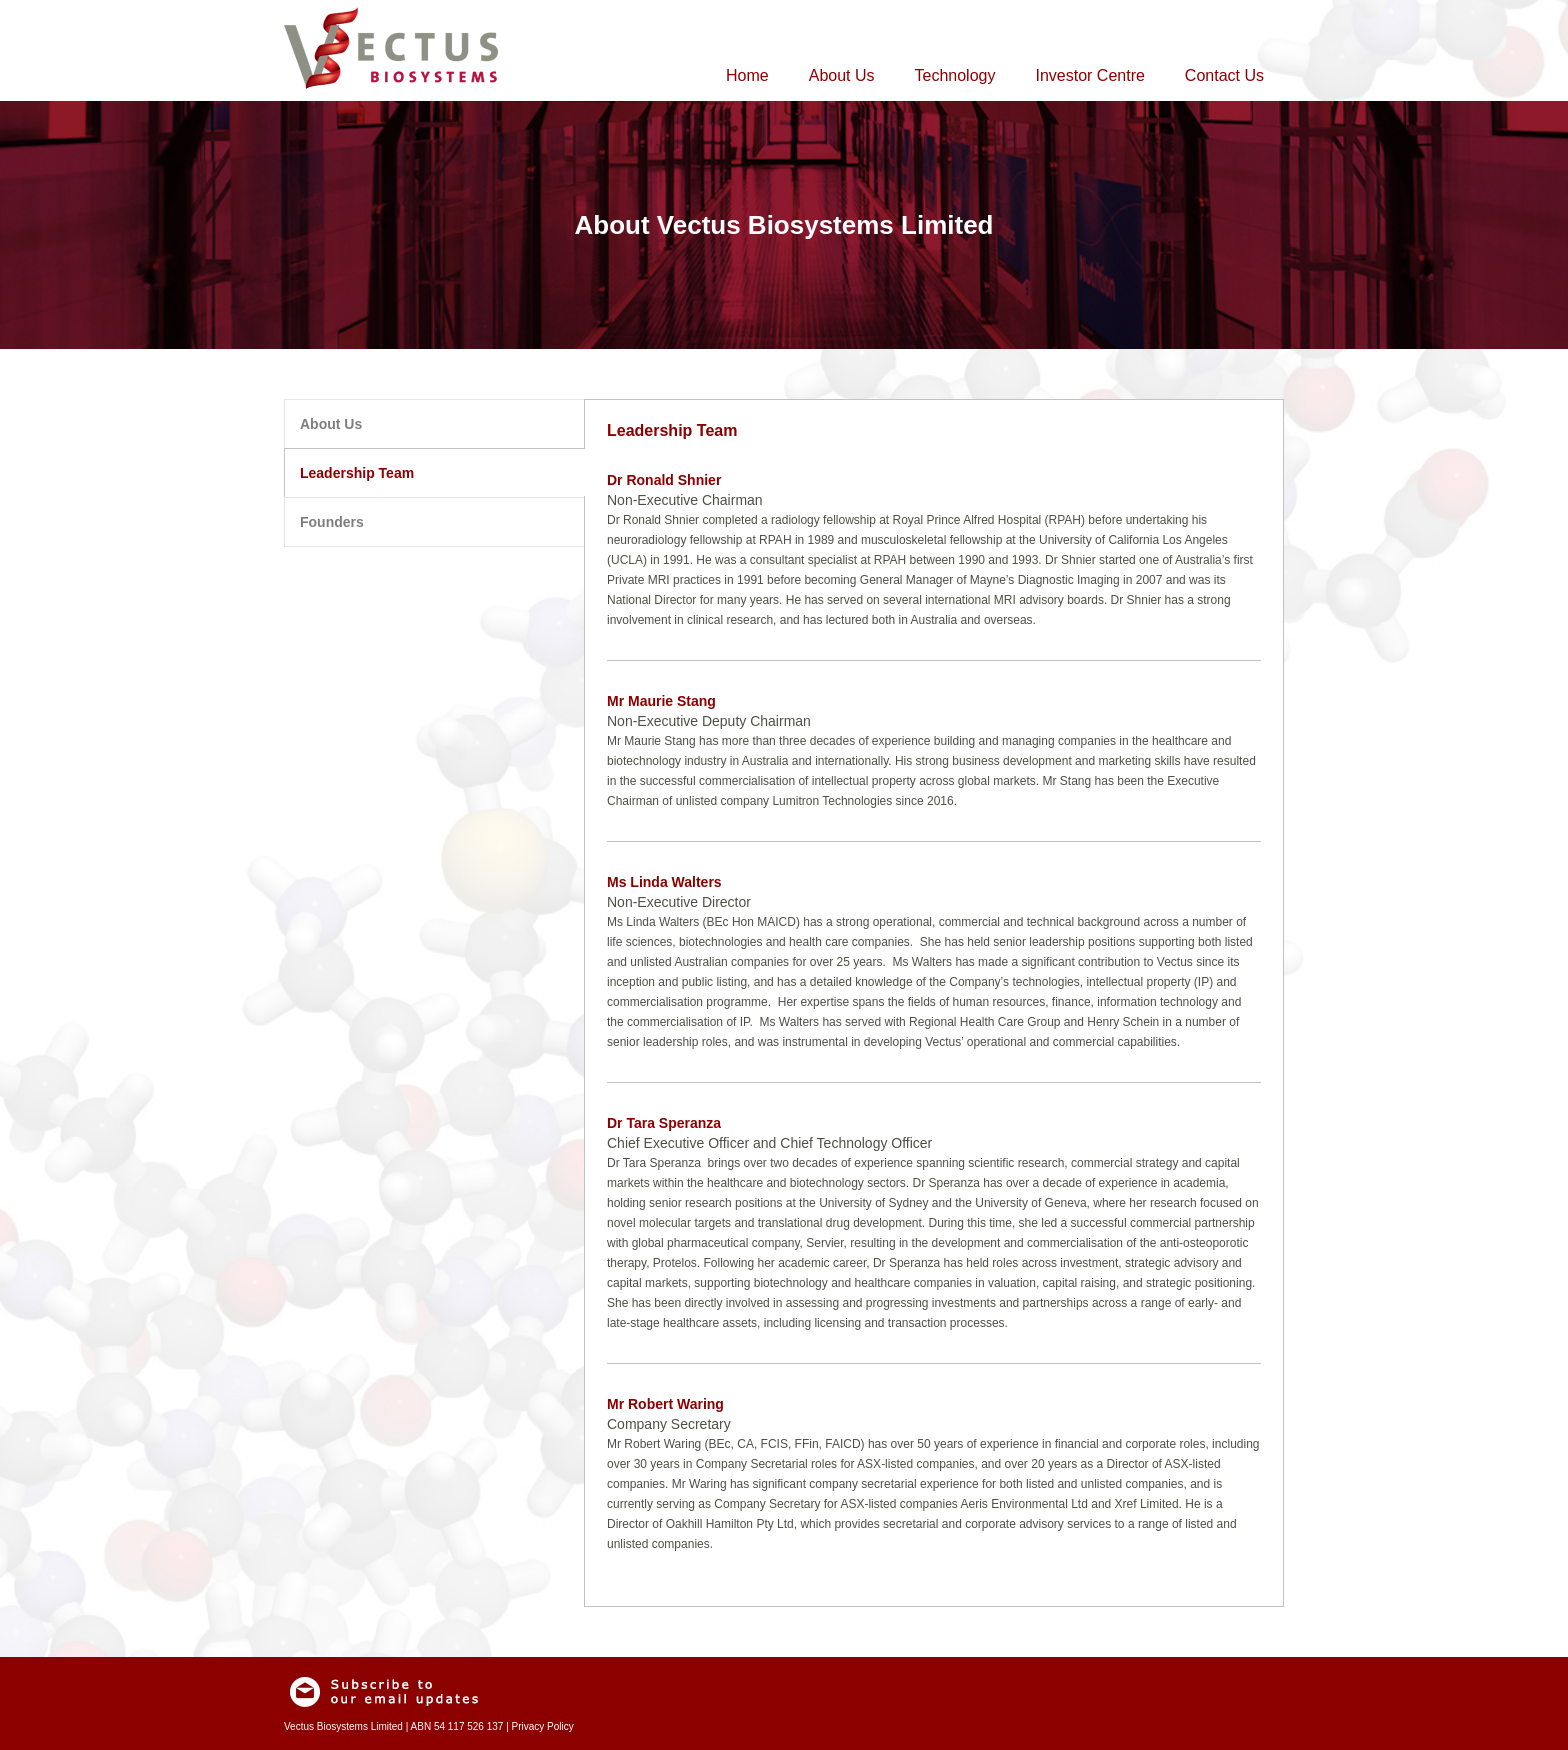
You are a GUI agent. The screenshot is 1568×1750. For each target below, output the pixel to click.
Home (747, 75)
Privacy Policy (543, 1726)
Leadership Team (357, 473)
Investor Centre (1089, 75)
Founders (332, 522)
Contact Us (1224, 75)
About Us (842, 75)
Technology (955, 75)
